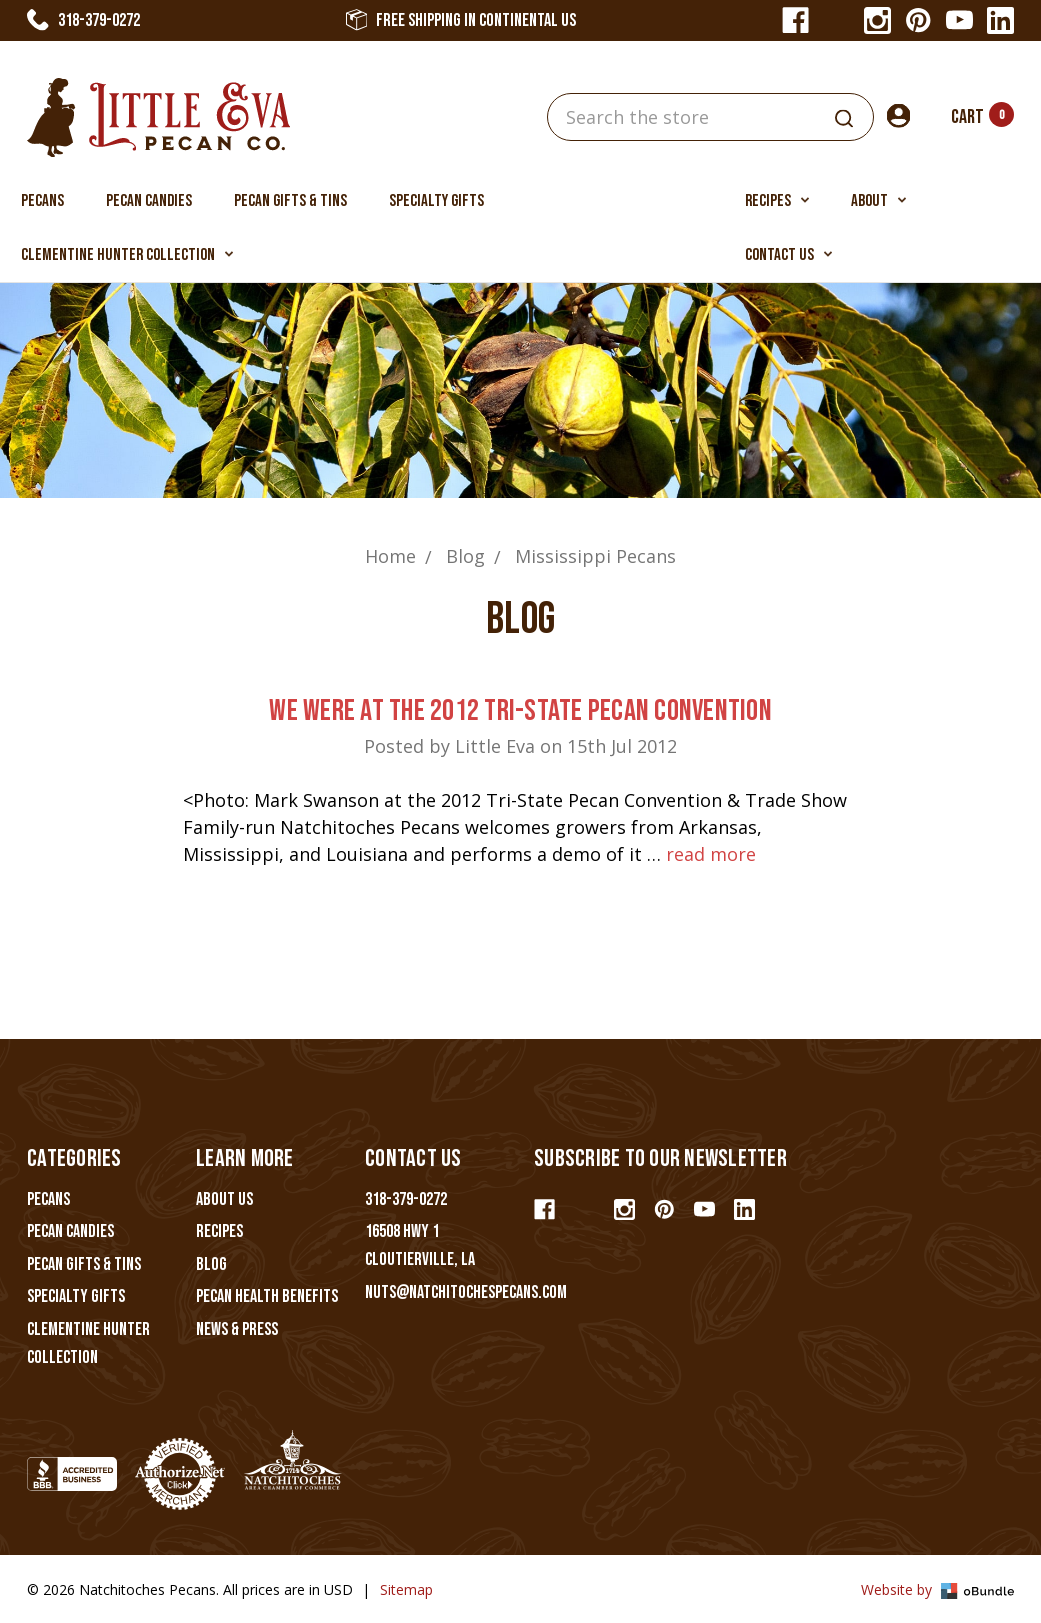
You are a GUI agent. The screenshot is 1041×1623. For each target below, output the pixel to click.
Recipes (777, 201)
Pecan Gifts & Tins (290, 201)
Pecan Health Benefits (267, 1296)
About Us (224, 1199)
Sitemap (406, 1589)
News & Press (237, 1329)
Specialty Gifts (436, 201)
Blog (211, 1264)
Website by (937, 1589)
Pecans (42, 201)
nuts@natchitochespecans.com (466, 1292)
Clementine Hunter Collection (127, 255)
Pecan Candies (149, 201)
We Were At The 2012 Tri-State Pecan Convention (520, 711)
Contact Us (788, 255)
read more (711, 854)
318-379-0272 (83, 20)
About (878, 201)
